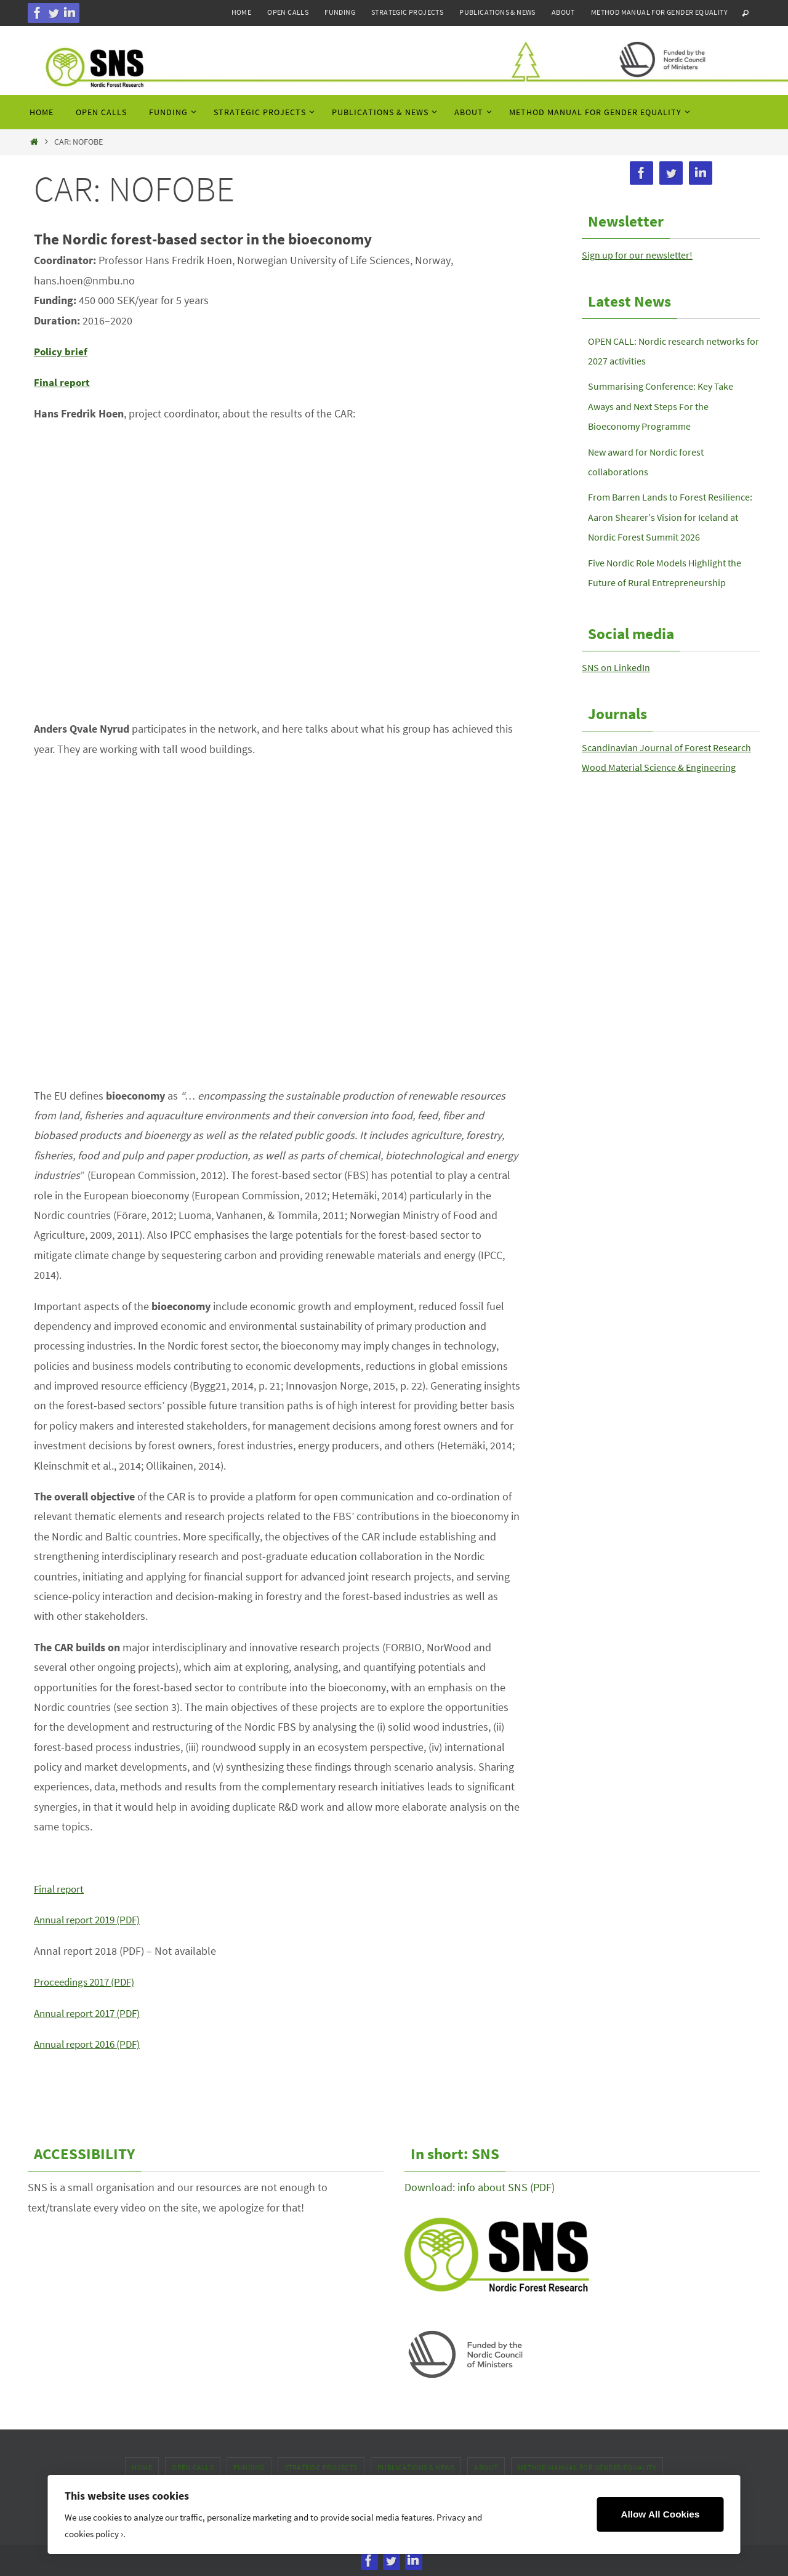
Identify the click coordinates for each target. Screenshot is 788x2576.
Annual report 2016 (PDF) (92, 2044)
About (563, 12)
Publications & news (497, 12)
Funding (339, 12)
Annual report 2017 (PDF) (92, 2013)
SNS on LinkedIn (620, 687)
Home (241, 12)
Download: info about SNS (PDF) (479, 2187)
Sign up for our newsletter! (644, 255)
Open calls (287, 12)
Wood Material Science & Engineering (668, 807)
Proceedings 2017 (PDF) (88, 1981)
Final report (61, 1889)
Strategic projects (407, 12)
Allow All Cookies (660, 2514)
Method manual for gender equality (659, 12)
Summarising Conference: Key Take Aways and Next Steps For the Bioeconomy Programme (669, 406)
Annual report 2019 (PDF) (92, 1919)
